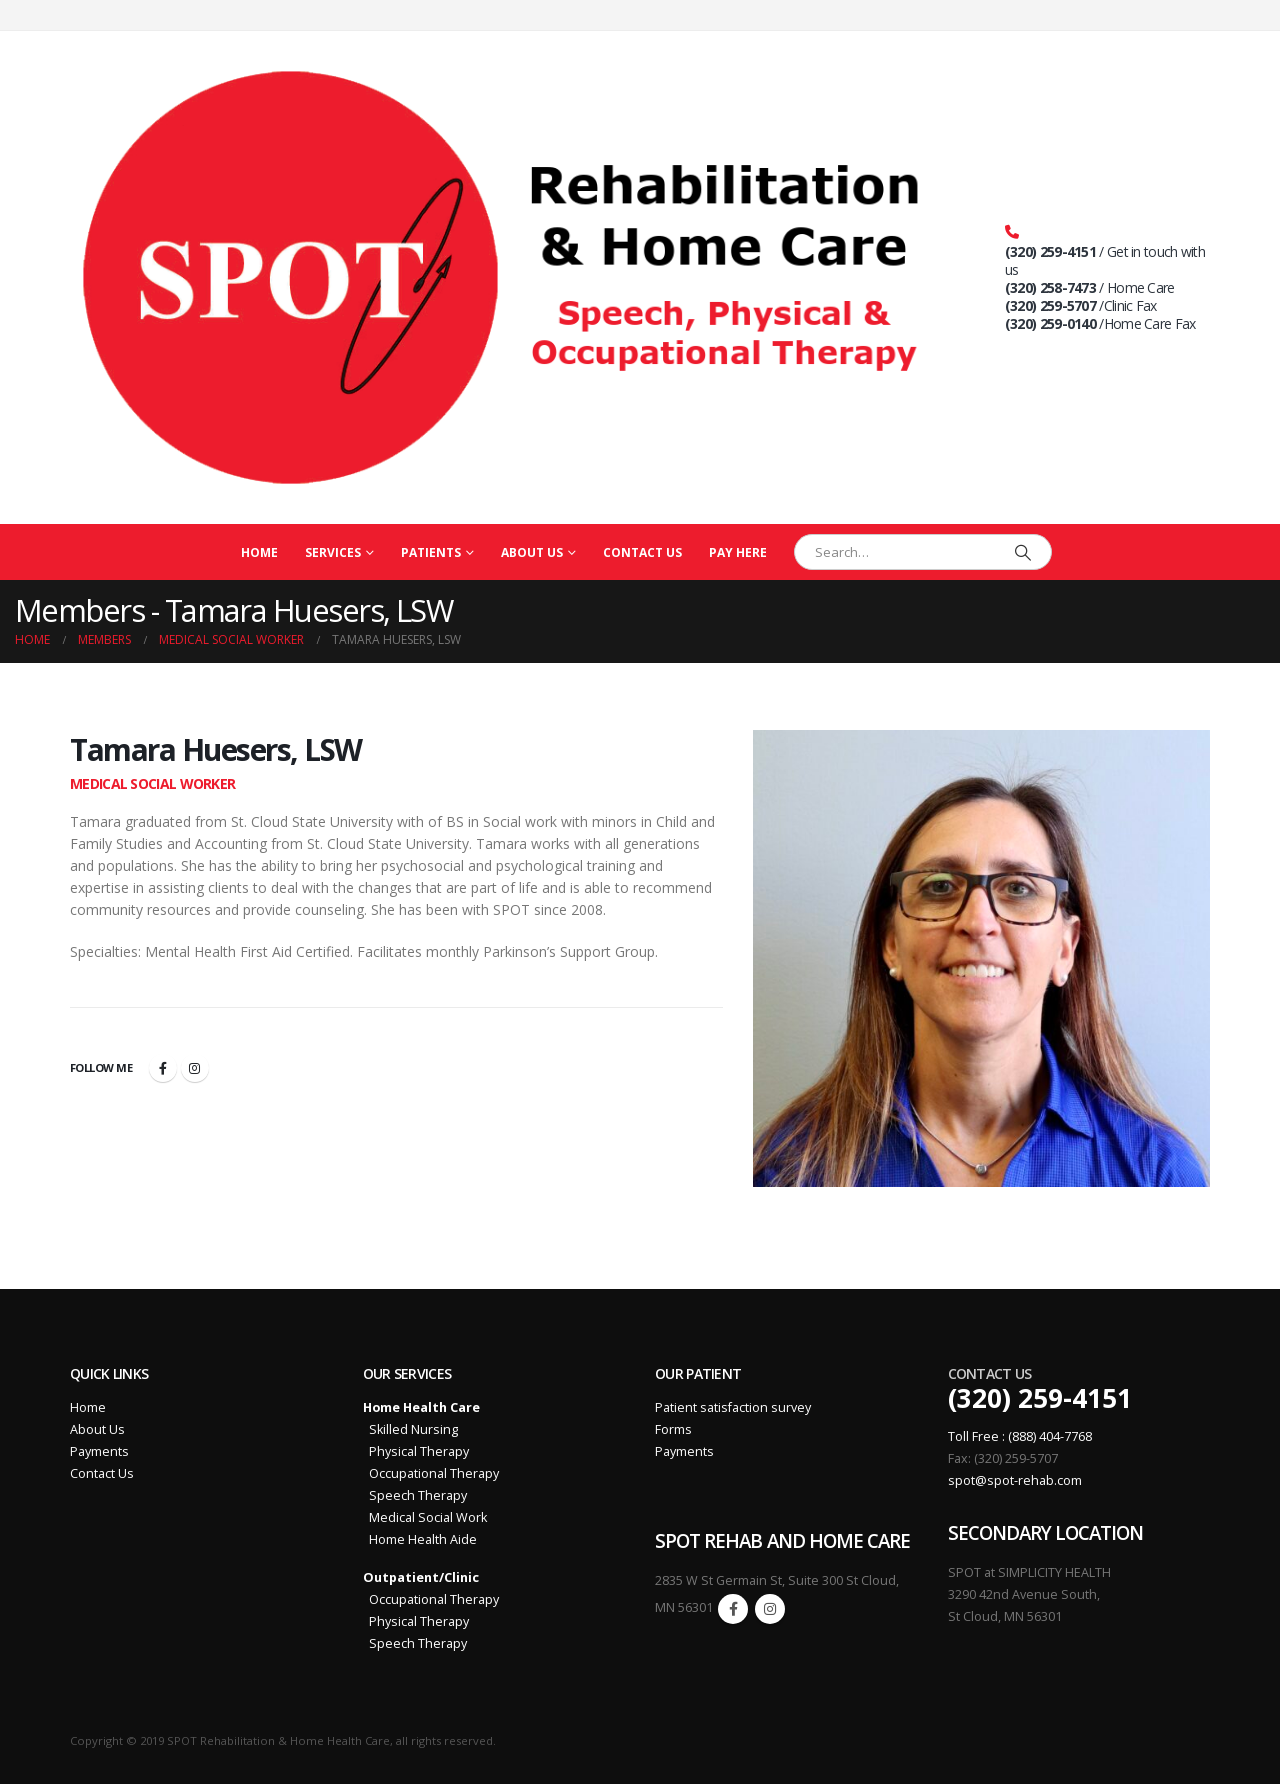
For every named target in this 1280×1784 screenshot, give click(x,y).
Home (259, 552)
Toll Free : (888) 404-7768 (1020, 1436)
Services (333, 552)
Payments (99, 1451)
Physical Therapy (416, 1451)
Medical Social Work (425, 1517)
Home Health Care (421, 1407)
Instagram (195, 1068)
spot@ (967, 1480)
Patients (431, 552)
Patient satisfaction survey (733, 1407)
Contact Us (642, 552)
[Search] (1023, 552)
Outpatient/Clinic (421, 1577)
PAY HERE (738, 552)
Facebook (163, 1068)
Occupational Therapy (431, 1473)
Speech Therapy (415, 1495)
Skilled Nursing (410, 1429)
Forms (673, 1429)
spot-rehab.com (1034, 1480)
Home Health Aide (420, 1539)
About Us (532, 552)
